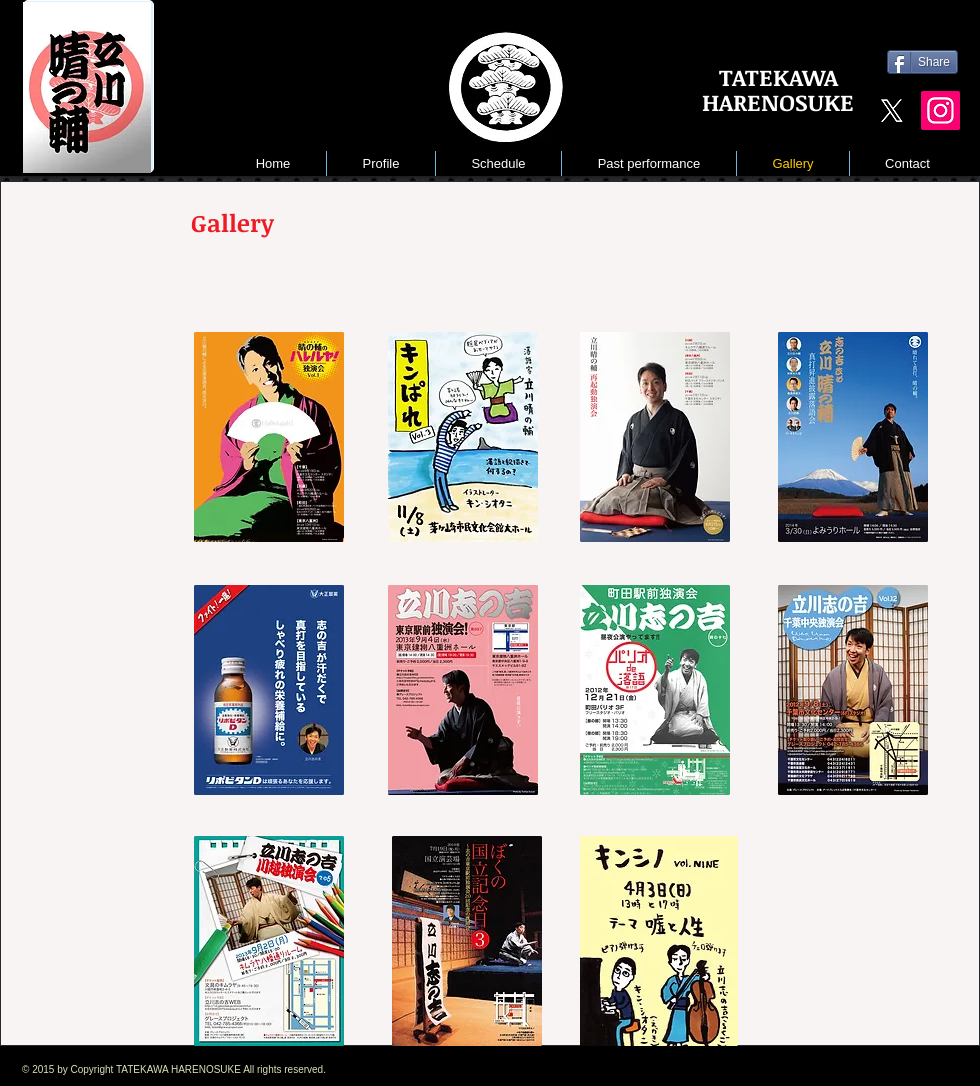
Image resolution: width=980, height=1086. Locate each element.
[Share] (922, 62)
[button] (649, 163)
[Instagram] (940, 110)
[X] (891, 110)
